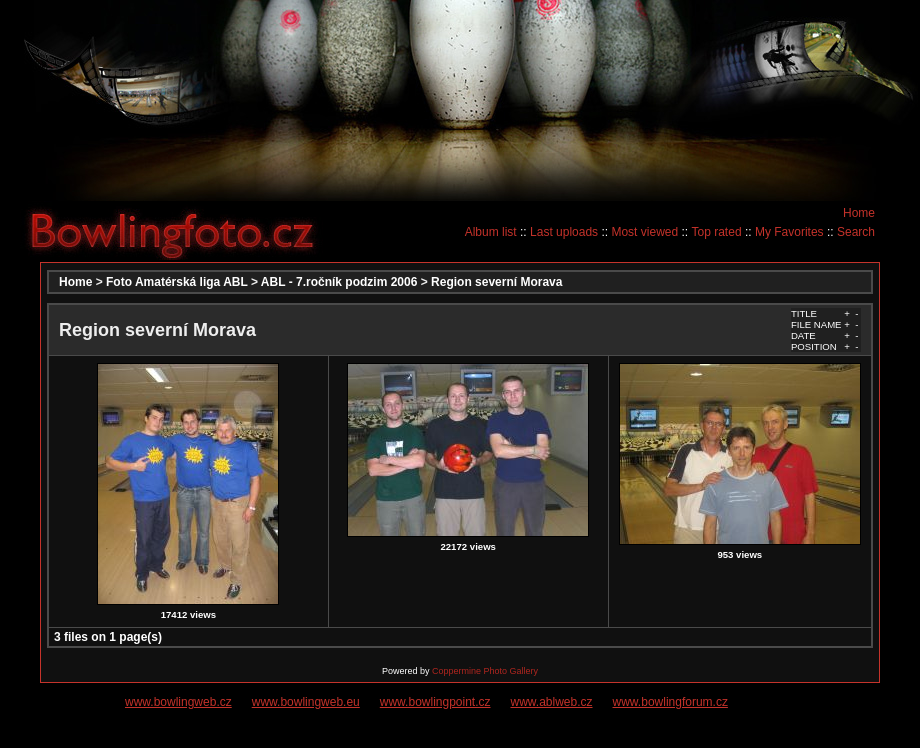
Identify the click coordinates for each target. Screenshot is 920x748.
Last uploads (564, 232)
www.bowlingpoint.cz (435, 702)
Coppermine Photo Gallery (485, 671)
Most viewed (644, 232)
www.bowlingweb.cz (178, 702)
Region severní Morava (496, 282)
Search (856, 232)
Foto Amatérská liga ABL (177, 282)
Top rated (717, 232)
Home (859, 213)
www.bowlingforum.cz (670, 702)
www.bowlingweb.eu (306, 702)
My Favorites (789, 232)
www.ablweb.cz (552, 702)
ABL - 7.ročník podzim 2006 (339, 282)
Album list (491, 232)
